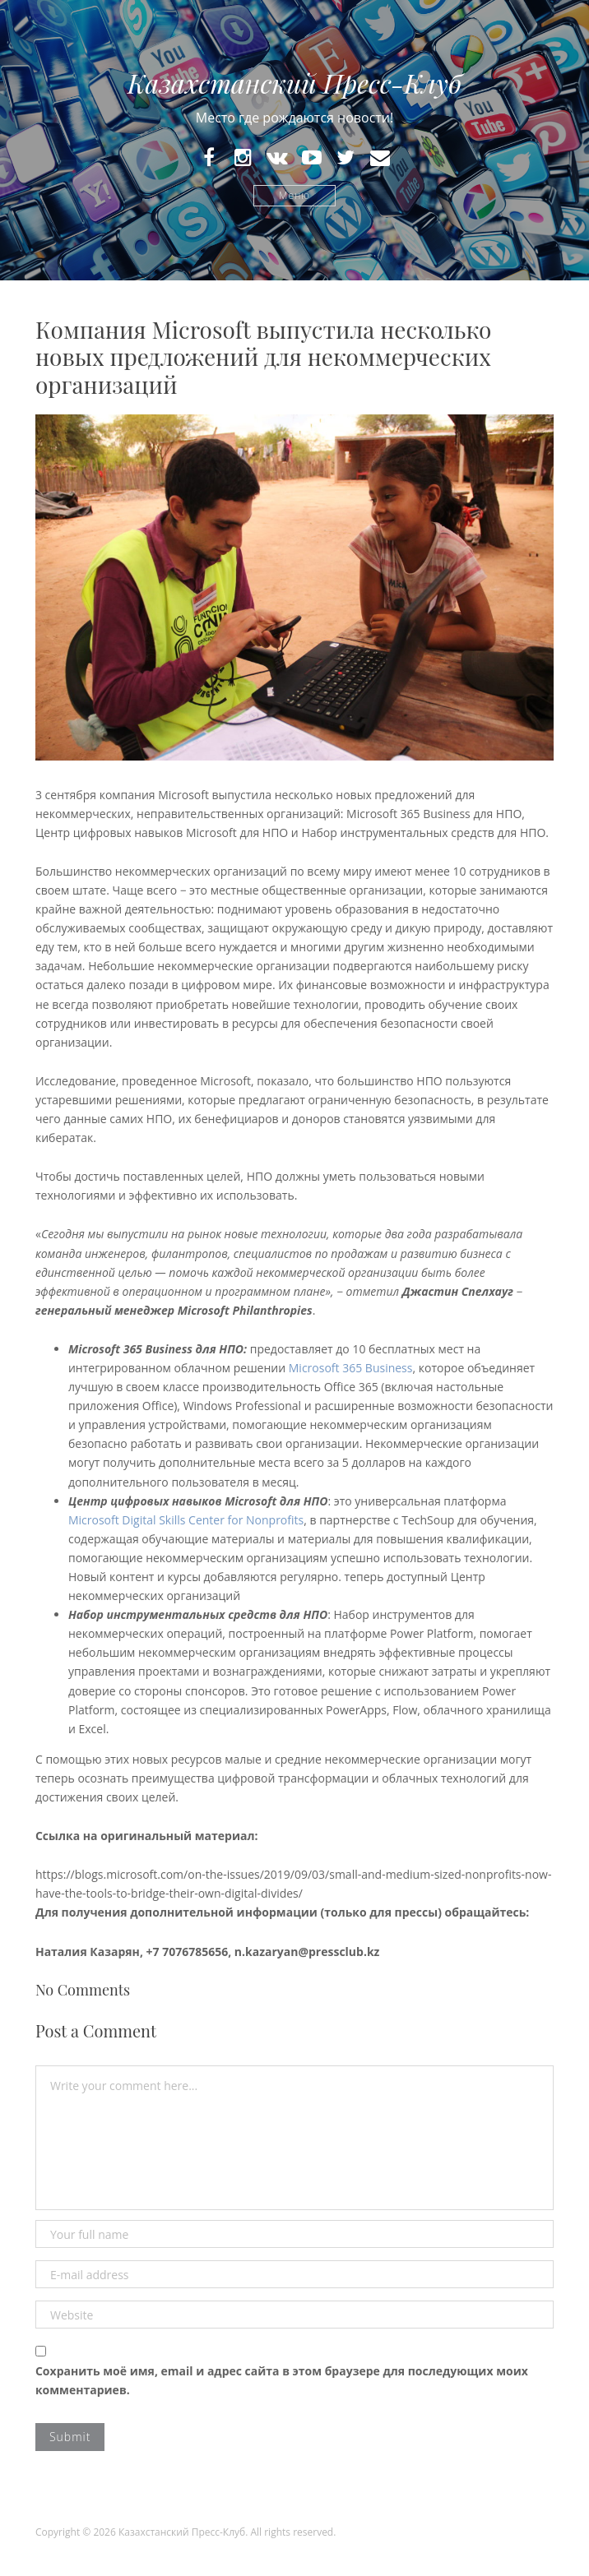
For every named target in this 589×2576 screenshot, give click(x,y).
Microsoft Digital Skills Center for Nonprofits (186, 1520)
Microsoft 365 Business (351, 1368)
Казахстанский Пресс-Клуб (294, 82)
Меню (294, 195)
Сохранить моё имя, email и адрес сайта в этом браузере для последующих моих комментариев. (281, 2380)
